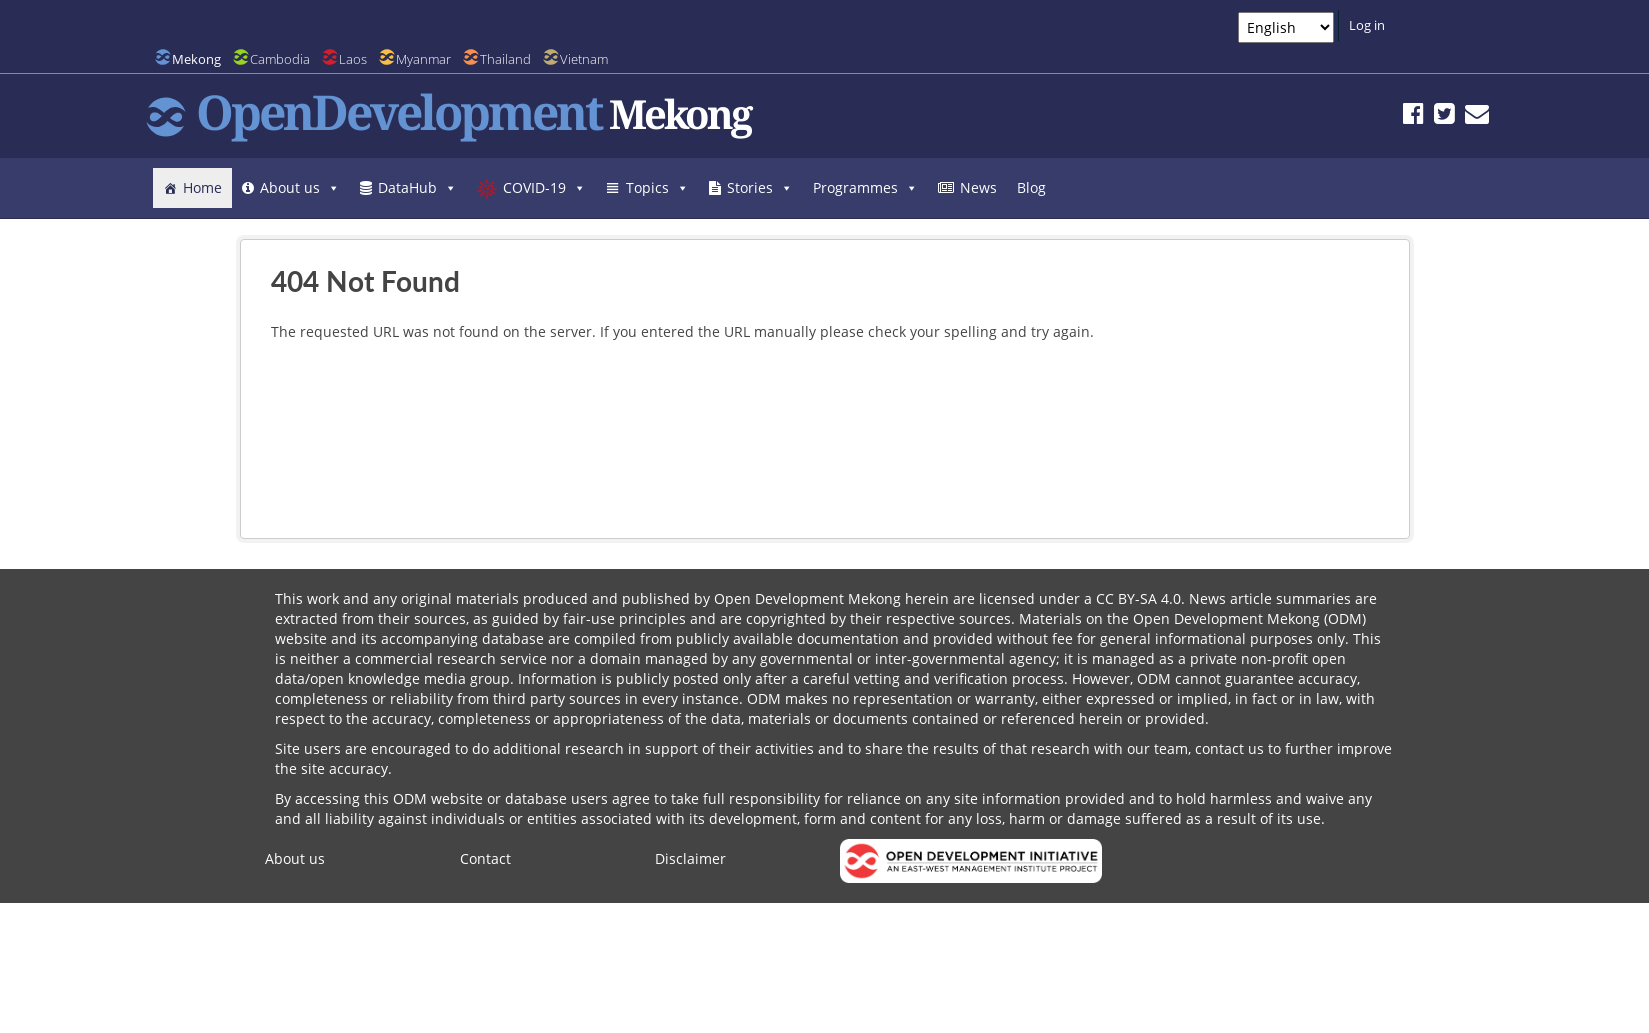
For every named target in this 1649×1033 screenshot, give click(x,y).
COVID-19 (544, 187)
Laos (353, 59)
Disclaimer (690, 858)
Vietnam (584, 59)
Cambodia (280, 59)
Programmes (865, 187)
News (978, 187)
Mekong (196, 59)
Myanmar (423, 59)
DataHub (417, 187)
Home (202, 187)
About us (300, 187)
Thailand (505, 59)
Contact (485, 858)
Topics (657, 187)
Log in (1367, 25)
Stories (760, 187)
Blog (1031, 187)
